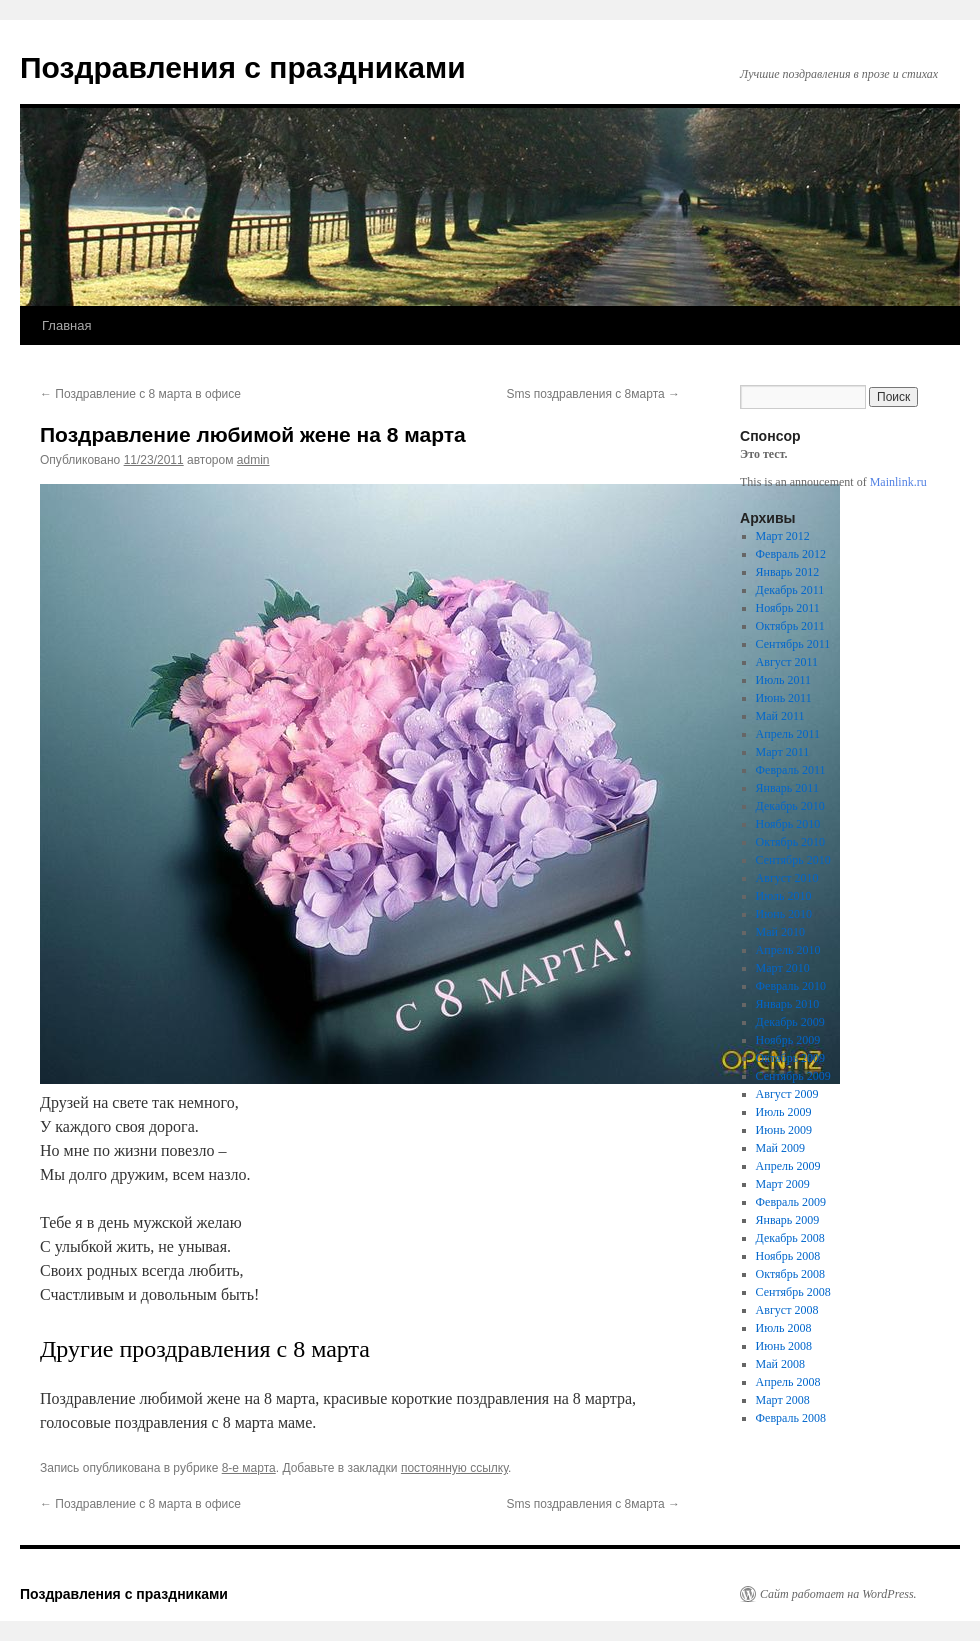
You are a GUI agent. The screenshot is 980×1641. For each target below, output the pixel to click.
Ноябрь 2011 (788, 608)
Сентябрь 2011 (793, 644)
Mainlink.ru (898, 482)
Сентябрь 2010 (793, 860)
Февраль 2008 (791, 1418)
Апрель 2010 (788, 950)
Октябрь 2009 (791, 1058)
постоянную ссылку (454, 1468)
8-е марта (249, 1468)
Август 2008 (787, 1310)
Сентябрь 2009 (793, 1076)
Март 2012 (783, 536)
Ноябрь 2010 (788, 824)
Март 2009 (783, 1184)
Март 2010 (783, 968)
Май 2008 (780, 1364)
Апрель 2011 (788, 734)
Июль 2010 (784, 896)
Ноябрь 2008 (788, 1256)
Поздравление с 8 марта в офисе (140, 394)
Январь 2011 (787, 788)
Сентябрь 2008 (793, 1292)
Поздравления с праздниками (243, 67)
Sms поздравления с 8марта (593, 394)
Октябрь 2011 (790, 626)
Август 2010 (787, 878)
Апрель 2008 (788, 1382)
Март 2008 (783, 1400)
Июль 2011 (783, 680)
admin (253, 460)
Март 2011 (783, 752)
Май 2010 (780, 932)
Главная (66, 325)
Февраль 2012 (791, 554)
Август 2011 (787, 662)
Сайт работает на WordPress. (838, 1594)
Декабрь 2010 (790, 806)
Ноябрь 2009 (788, 1040)
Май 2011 (780, 716)
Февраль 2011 (791, 770)
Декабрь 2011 (790, 590)
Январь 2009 (788, 1220)
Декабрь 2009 (790, 1022)
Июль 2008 (784, 1328)
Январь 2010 (788, 1004)
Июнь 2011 (784, 698)
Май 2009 (780, 1148)
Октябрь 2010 (791, 842)
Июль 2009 (784, 1112)
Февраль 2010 (791, 986)
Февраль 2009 (791, 1202)
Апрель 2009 (788, 1166)
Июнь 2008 (784, 1346)
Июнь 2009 (784, 1130)
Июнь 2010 (784, 914)
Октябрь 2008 (791, 1274)
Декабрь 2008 (790, 1238)
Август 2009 (787, 1094)
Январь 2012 (788, 572)
